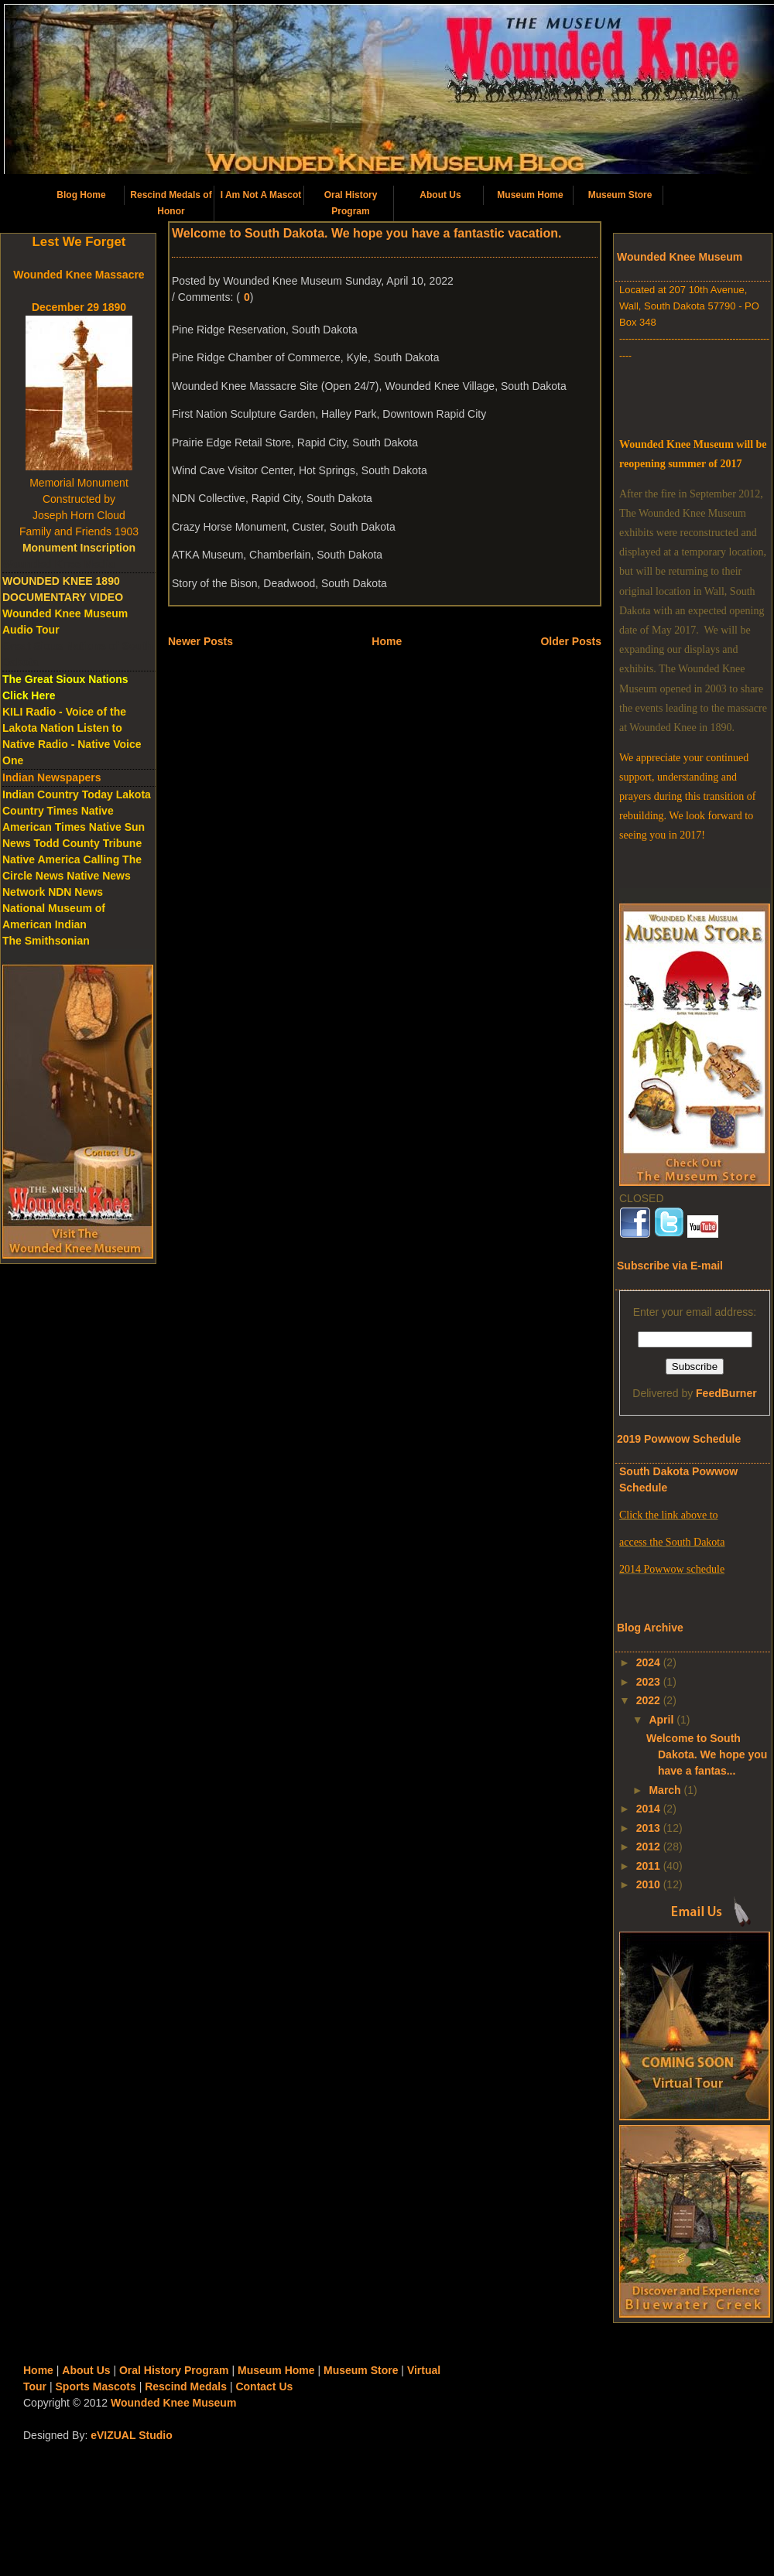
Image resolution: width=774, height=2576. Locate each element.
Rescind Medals (186, 2386)
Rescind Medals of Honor (170, 203)
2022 (648, 1700)
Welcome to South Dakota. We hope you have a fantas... (706, 1754)
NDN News (75, 892)
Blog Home (81, 195)
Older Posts (570, 641)
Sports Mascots (96, 2386)
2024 (648, 1662)
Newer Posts (200, 641)
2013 (648, 1828)
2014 (648, 1808)
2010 (648, 1884)
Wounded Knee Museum (173, 2403)
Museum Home (530, 195)
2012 (648, 1846)
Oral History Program (351, 203)
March (664, 1790)
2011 (648, 1866)
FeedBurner (726, 1393)
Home (387, 641)
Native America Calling (60, 859)
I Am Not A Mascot (261, 195)
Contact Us (264, 2386)
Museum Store (620, 195)
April (661, 1719)
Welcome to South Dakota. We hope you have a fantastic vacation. (367, 233)
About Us (440, 195)
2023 (648, 1682)
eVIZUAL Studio (132, 2435)
